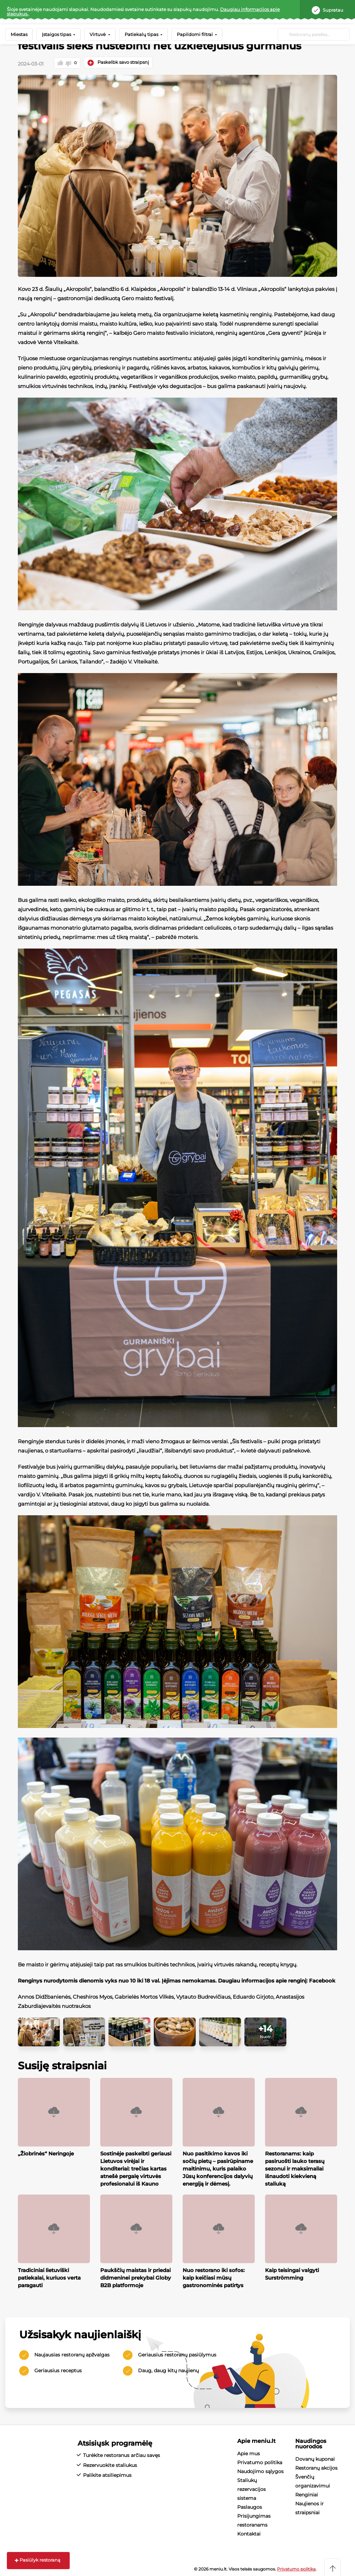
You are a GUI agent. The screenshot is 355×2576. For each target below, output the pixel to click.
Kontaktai (249, 2533)
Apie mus (248, 2452)
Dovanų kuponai (315, 2458)
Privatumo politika (259, 2461)
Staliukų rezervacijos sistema (251, 2488)
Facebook (322, 1979)
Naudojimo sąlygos (260, 2470)
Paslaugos (249, 2506)
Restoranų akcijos (316, 2467)
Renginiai (306, 2494)
